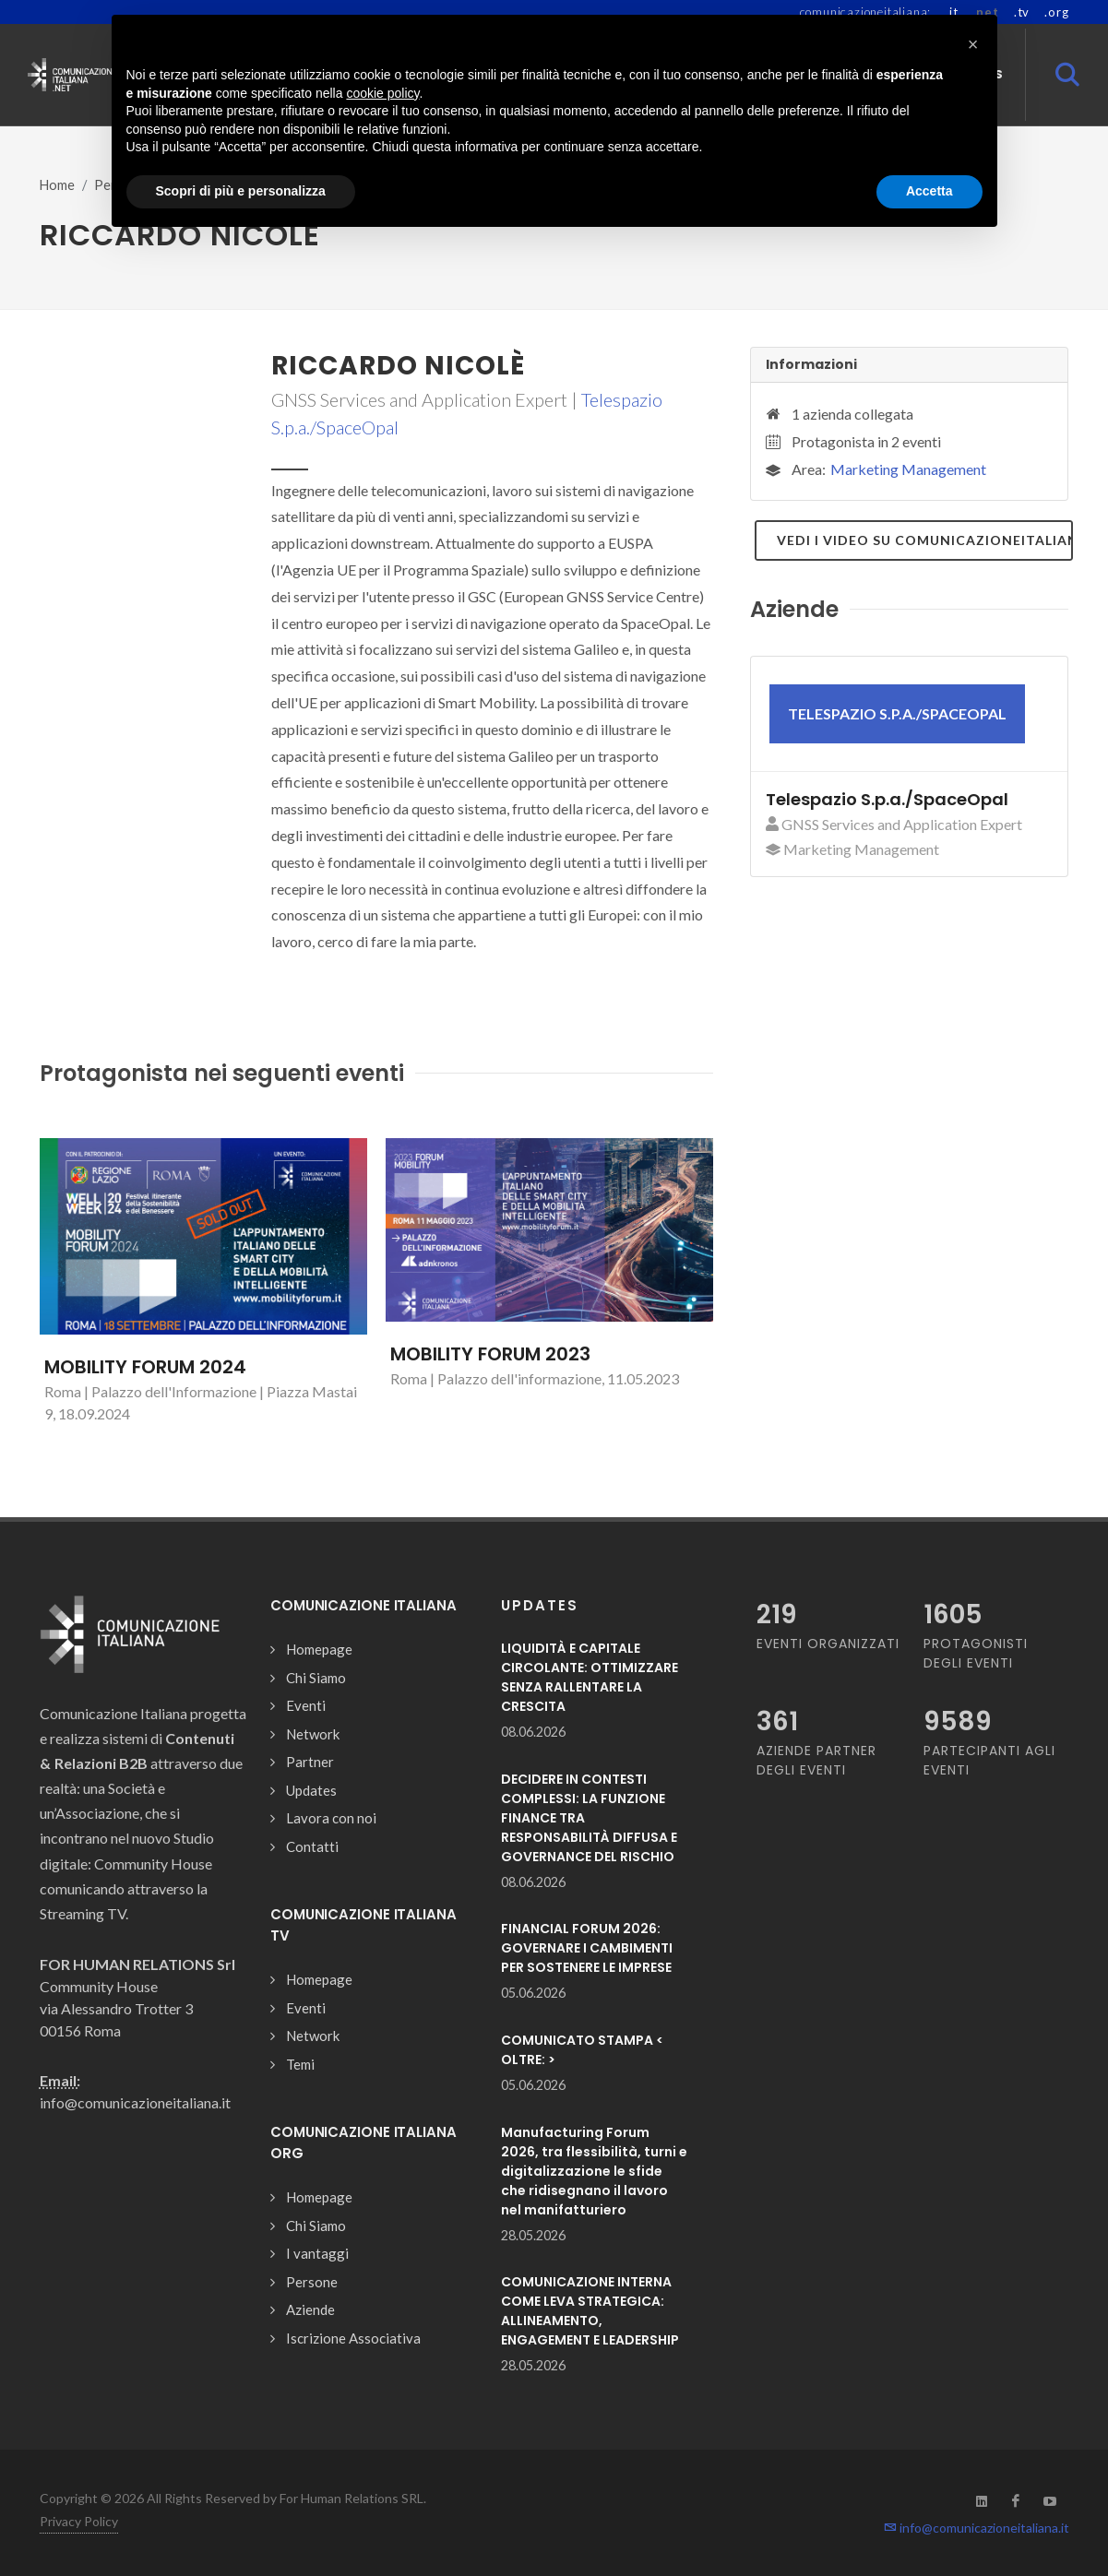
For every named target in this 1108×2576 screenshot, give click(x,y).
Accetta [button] (929, 191)
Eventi (306, 1705)
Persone (312, 2281)
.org (1056, 12)
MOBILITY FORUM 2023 (490, 1354)
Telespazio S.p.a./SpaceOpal (887, 799)
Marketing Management (908, 469)
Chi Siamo (316, 1677)
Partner (310, 1761)
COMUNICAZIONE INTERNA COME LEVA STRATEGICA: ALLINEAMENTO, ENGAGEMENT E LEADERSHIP (590, 2311)
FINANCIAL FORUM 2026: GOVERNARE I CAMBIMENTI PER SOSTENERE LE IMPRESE (587, 1948)
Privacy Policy (79, 2521)
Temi (300, 2064)
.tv (1022, 12)
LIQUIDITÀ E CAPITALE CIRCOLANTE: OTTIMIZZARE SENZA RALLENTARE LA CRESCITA (589, 1677)
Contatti (312, 1846)
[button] (973, 44)
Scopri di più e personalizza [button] (241, 191)
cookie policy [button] (382, 93)
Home (57, 185)
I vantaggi (317, 2253)
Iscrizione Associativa (353, 2338)
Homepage (319, 1649)
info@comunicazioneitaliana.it (976, 2527)
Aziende (310, 2309)
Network (313, 1734)
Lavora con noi (331, 1818)
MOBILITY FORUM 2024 (145, 1367)
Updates (311, 1790)
